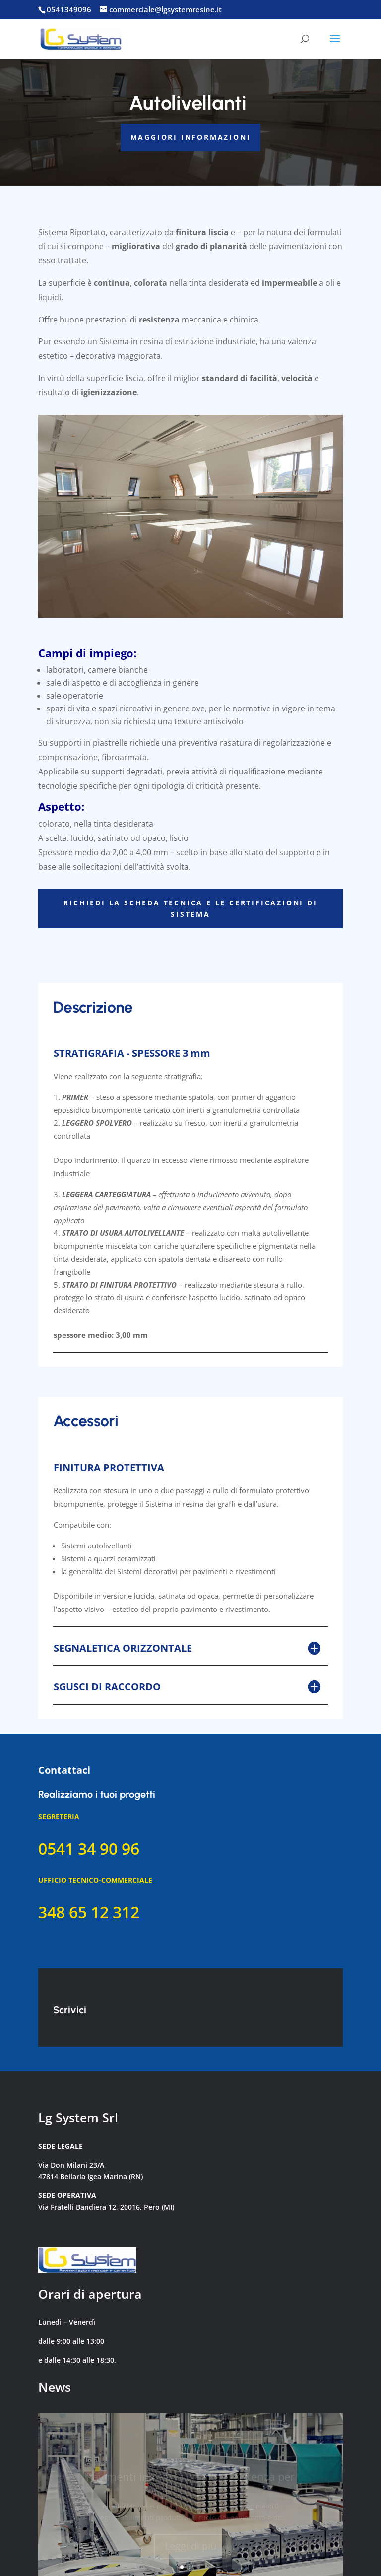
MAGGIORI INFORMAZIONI (190, 137)
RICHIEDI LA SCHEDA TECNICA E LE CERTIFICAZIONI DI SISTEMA (190, 908)
